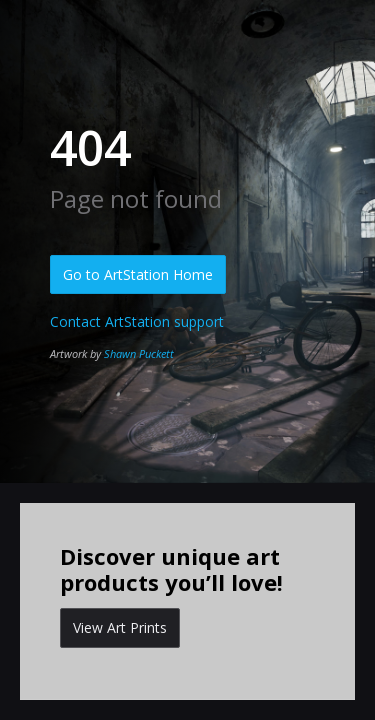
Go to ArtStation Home (138, 274)
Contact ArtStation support (137, 321)
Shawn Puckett (139, 353)
